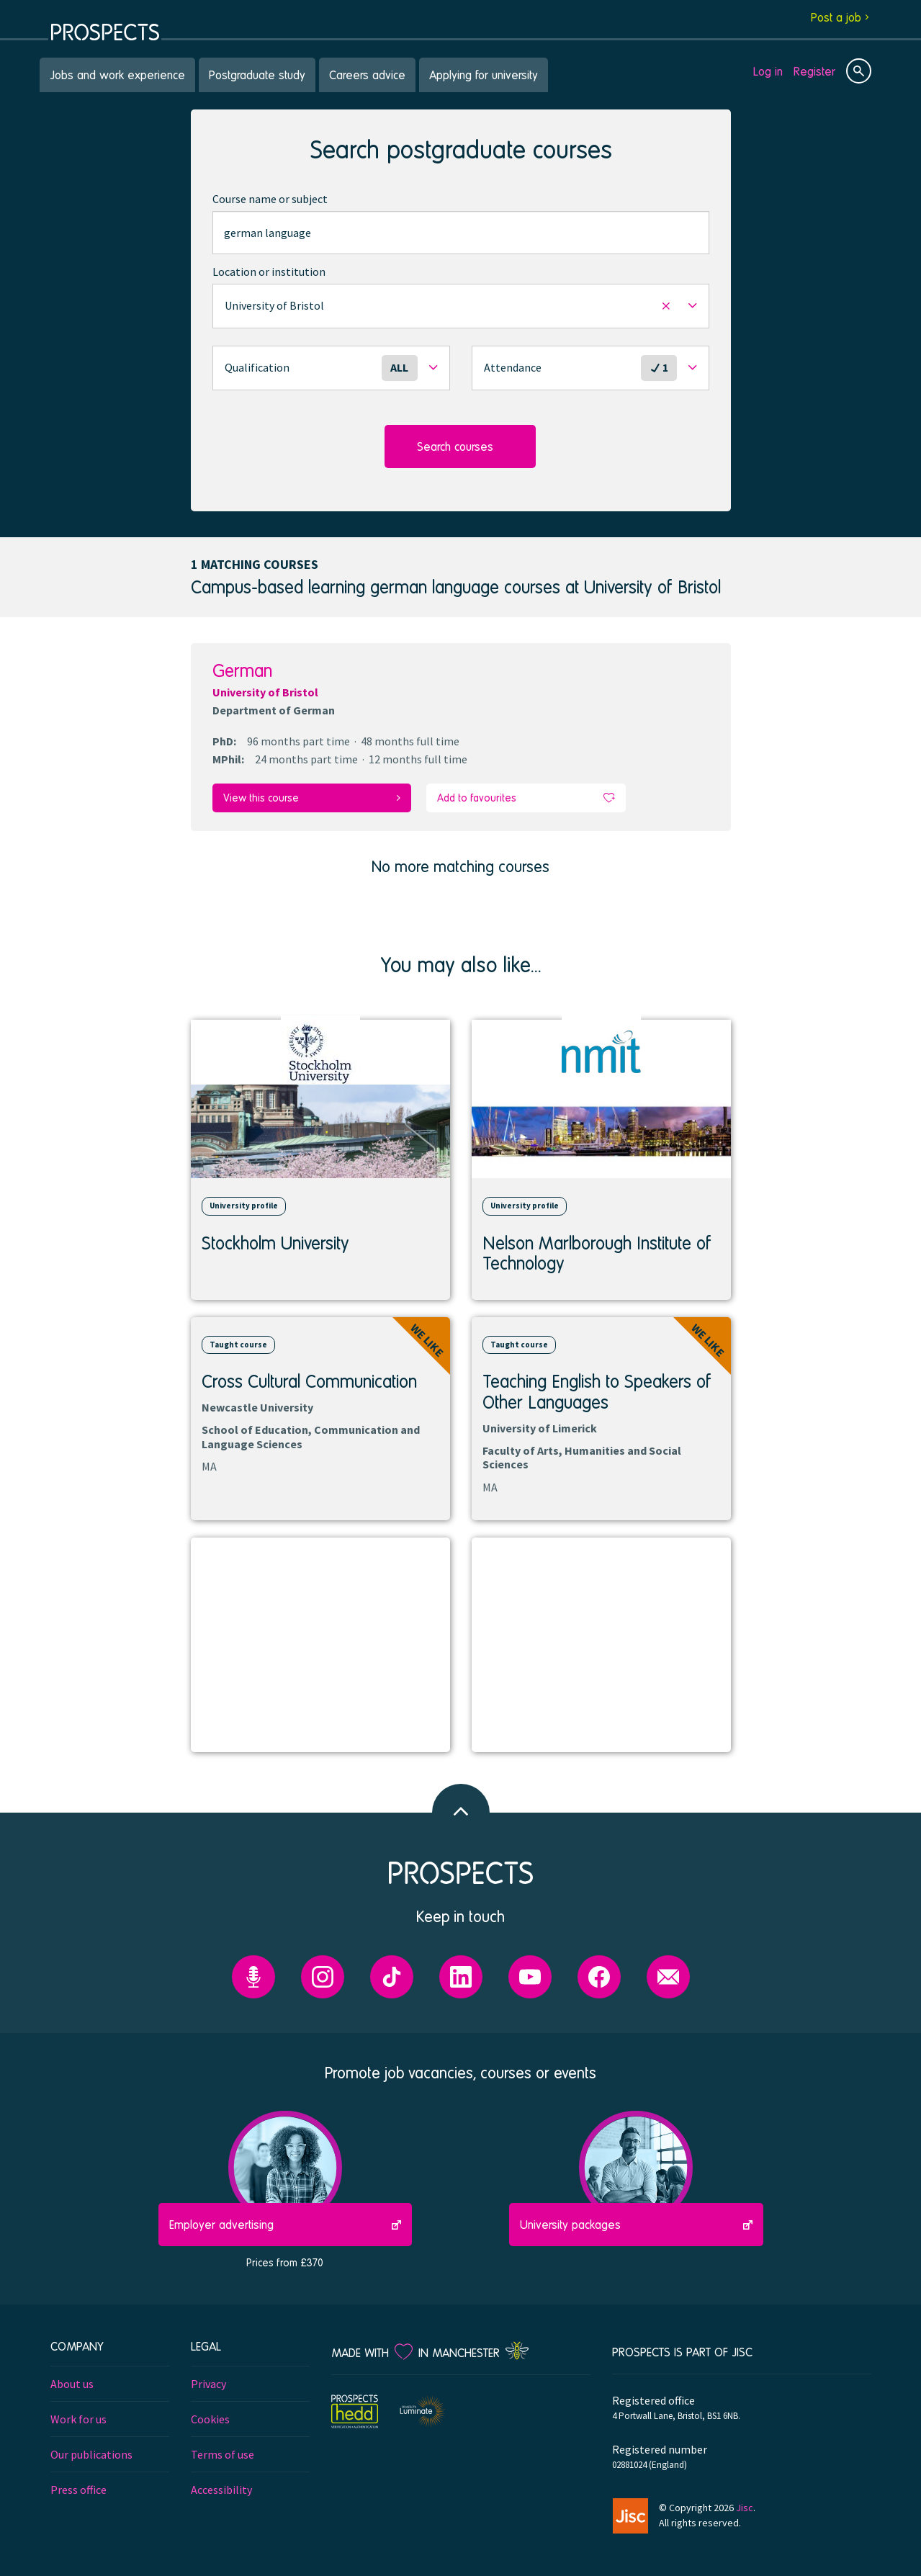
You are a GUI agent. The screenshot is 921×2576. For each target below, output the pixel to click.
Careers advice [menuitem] (367, 74)
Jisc (744, 2506)
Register (814, 71)
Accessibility (221, 2489)
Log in (768, 71)
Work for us (78, 2418)
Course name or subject (270, 199)
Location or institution (268, 271)
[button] (461, 306)
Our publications (91, 2453)
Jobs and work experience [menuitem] (117, 74)
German (242, 670)
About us (72, 2383)
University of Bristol (265, 692)
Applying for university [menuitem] (483, 74)
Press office (78, 2489)
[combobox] (460, 232)
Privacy (208, 2383)
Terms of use (222, 2453)
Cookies (210, 2418)
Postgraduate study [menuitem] (257, 74)
